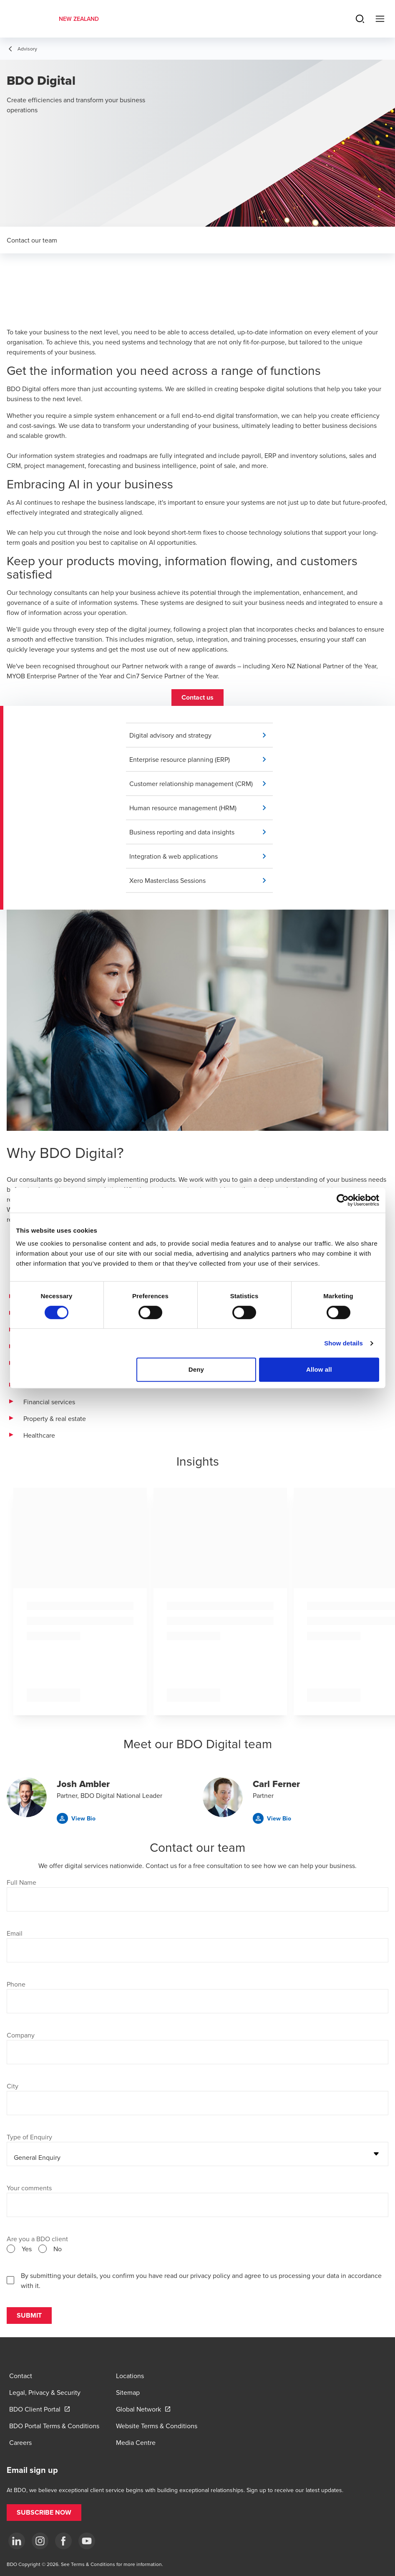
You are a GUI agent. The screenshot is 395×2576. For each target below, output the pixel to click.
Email (15, 1933)
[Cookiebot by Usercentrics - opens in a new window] (342, 1200)
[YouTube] (87, 2541)
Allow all (319, 1369)
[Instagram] (40, 2541)
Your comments (29, 2187)
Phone (16, 1984)
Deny (196, 1369)
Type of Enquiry (29, 2136)
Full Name (21, 1882)
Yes (27, 2248)
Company (21, 2035)
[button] (197, 697)
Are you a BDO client (37, 2238)
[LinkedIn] (17, 2541)
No (57, 2248)
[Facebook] (63, 2541)
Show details (343, 1343)
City (12, 2086)
